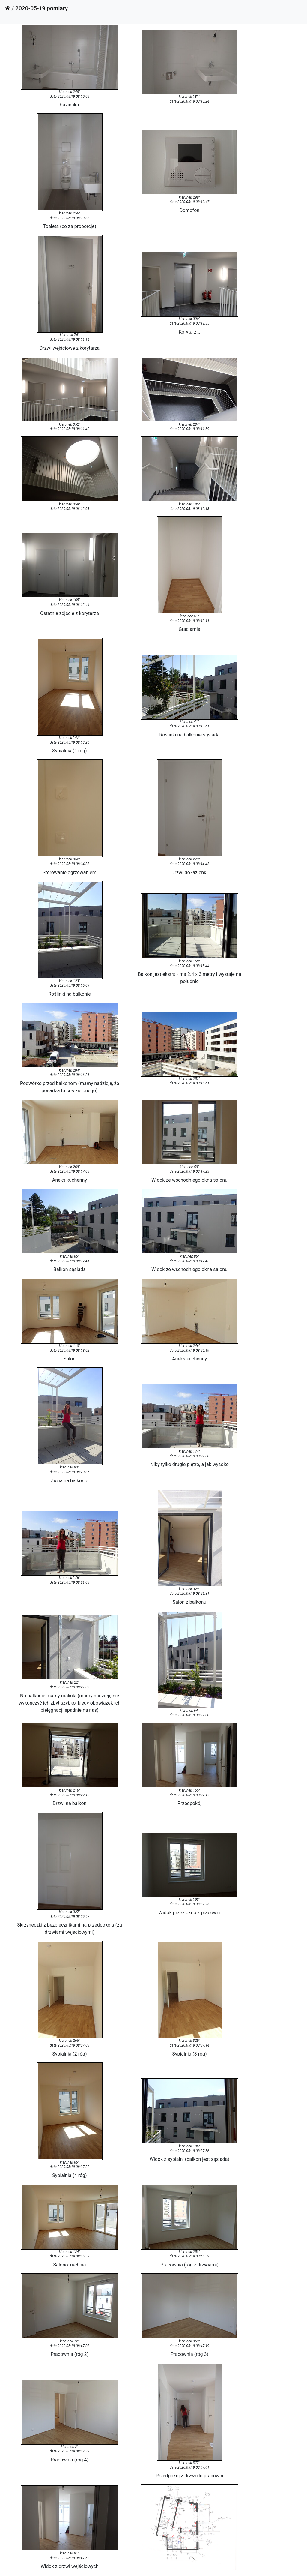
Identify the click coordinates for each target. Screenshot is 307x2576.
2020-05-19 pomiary (41, 8)
